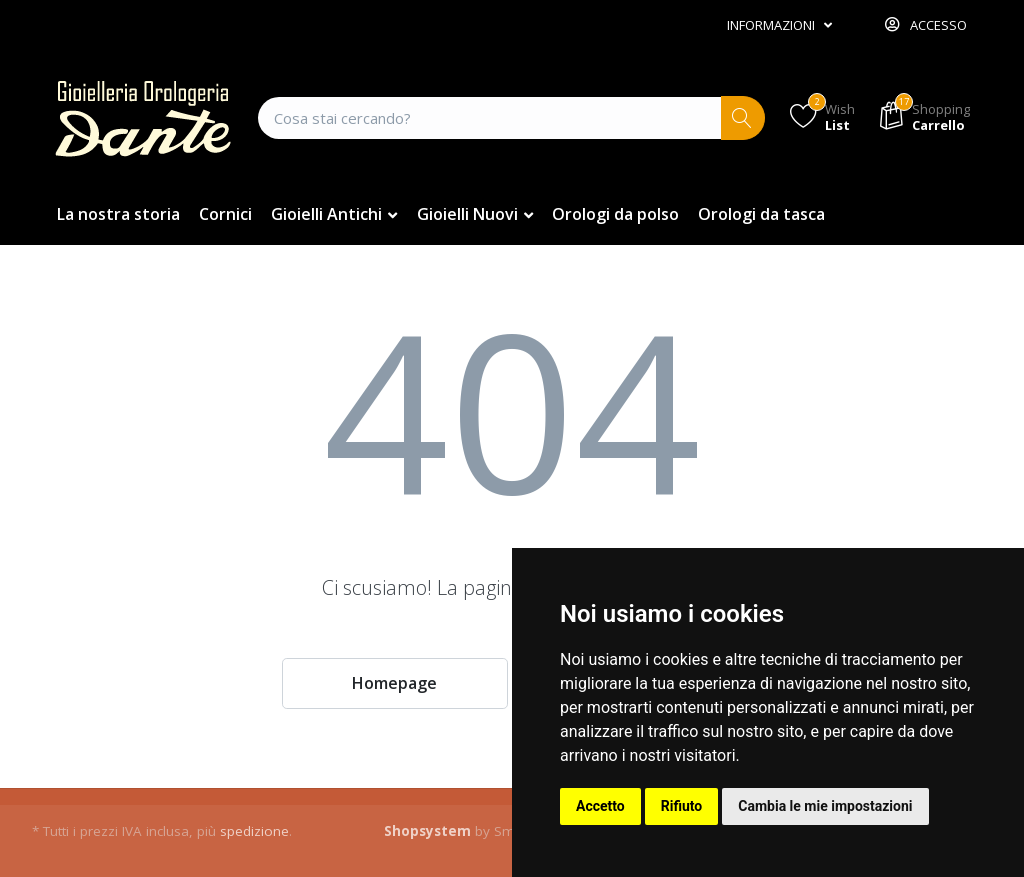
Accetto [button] (600, 806)
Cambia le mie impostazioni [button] (825, 806)
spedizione (254, 831)
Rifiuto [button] (682, 806)
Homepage (394, 683)
